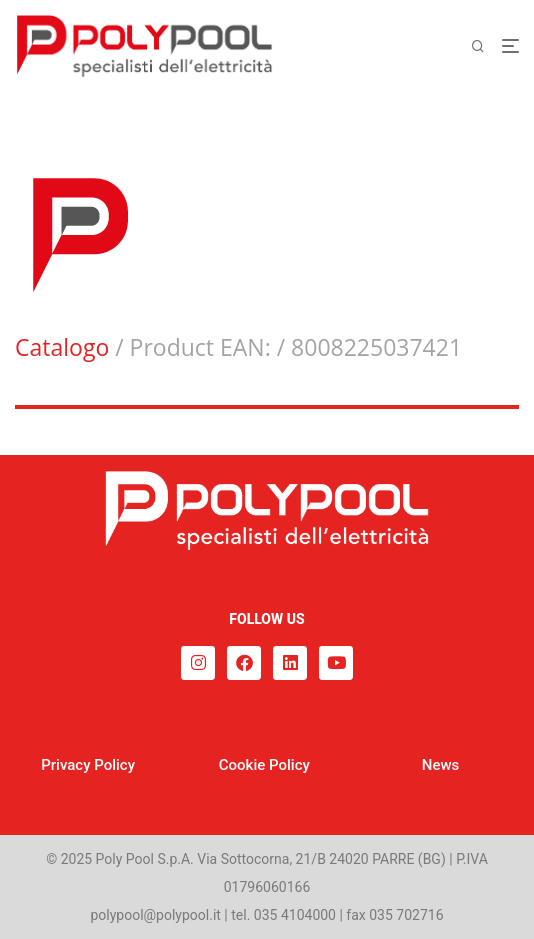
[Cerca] (486, 46)
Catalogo (62, 347)
